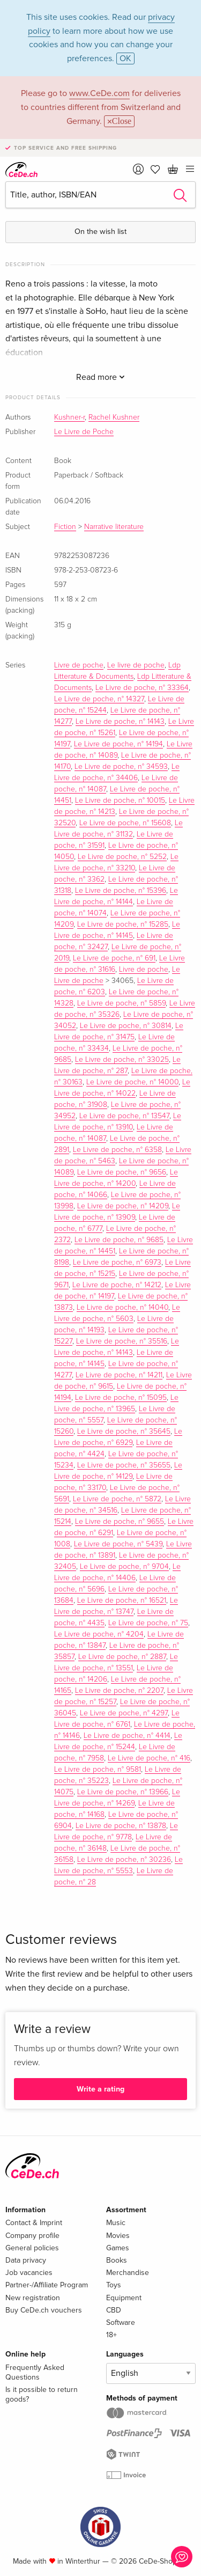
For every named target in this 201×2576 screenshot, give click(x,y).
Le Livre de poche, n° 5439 (118, 1544)
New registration (32, 2297)
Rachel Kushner (113, 417)
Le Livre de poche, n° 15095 (121, 1397)
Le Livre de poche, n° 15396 (120, 890)
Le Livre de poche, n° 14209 (122, 1206)
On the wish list (100, 231)
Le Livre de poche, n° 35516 (121, 1341)
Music (115, 2222)
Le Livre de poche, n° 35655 (123, 1465)
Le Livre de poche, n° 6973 (117, 1262)
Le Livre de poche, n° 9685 (119, 1240)
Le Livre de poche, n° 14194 (118, 744)
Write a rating (100, 2089)
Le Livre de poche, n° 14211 (119, 1375)
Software (120, 2322)
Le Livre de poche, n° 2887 (122, 1657)
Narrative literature (114, 527)
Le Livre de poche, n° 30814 (126, 1026)
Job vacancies (29, 2272)
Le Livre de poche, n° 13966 (122, 1792)
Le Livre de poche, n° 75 (148, 1623)
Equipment (124, 2297)
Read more (100, 377)
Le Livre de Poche (84, 432)
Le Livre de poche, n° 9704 (124, 1566)
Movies (118, 2235)
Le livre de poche (136, 665)
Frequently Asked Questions (34, 2372)
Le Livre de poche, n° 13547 (124, 1116)
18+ (111, 2334)
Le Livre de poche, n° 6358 (117, 1150)
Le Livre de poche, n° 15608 (125, 823)
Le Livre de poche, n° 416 (149, 1758)
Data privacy (25, 2260)
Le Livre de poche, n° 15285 (122, 924)
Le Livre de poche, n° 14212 (116, 1285)
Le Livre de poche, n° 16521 (121, 1600)
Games (117, 2247)
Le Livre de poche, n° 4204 (99, 1634)
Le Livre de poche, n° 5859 (121, 1003)
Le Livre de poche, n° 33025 (122, 1059)
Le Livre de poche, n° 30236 (124, 1859)
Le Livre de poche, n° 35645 (123, 1431)
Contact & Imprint (33, 2222)
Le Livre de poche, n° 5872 (117, 1499)
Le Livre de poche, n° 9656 (121, 1172)
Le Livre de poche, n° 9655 (119, 1521)
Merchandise (127, 2272)
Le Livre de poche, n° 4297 (124, 1713)
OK (125, 58)
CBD (113, 2310)
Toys (113, 2284)
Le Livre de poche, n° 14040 (122, 1307)
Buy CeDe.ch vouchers (43, 2310)
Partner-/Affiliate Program (46, 2284)
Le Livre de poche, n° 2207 (119, 1690)
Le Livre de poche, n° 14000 (132, 1082)
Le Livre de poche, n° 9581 (97, 1769)
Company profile (32, 2235)
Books (116, 2260)
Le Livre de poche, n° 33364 (142, 688)
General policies (32, 2247)
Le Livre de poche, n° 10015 (120, 800)
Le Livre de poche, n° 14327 (99, 699)
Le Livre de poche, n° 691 (114, 958)
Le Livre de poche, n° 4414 (127, 1736)
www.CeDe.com (99, 93)
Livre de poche (78, 665)
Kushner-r (69, 417)
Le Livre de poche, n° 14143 (120, 721)
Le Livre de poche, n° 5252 (122, 857)
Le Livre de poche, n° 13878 (121, 1826)
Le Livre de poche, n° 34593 (121, 766)
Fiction (65, 527)
